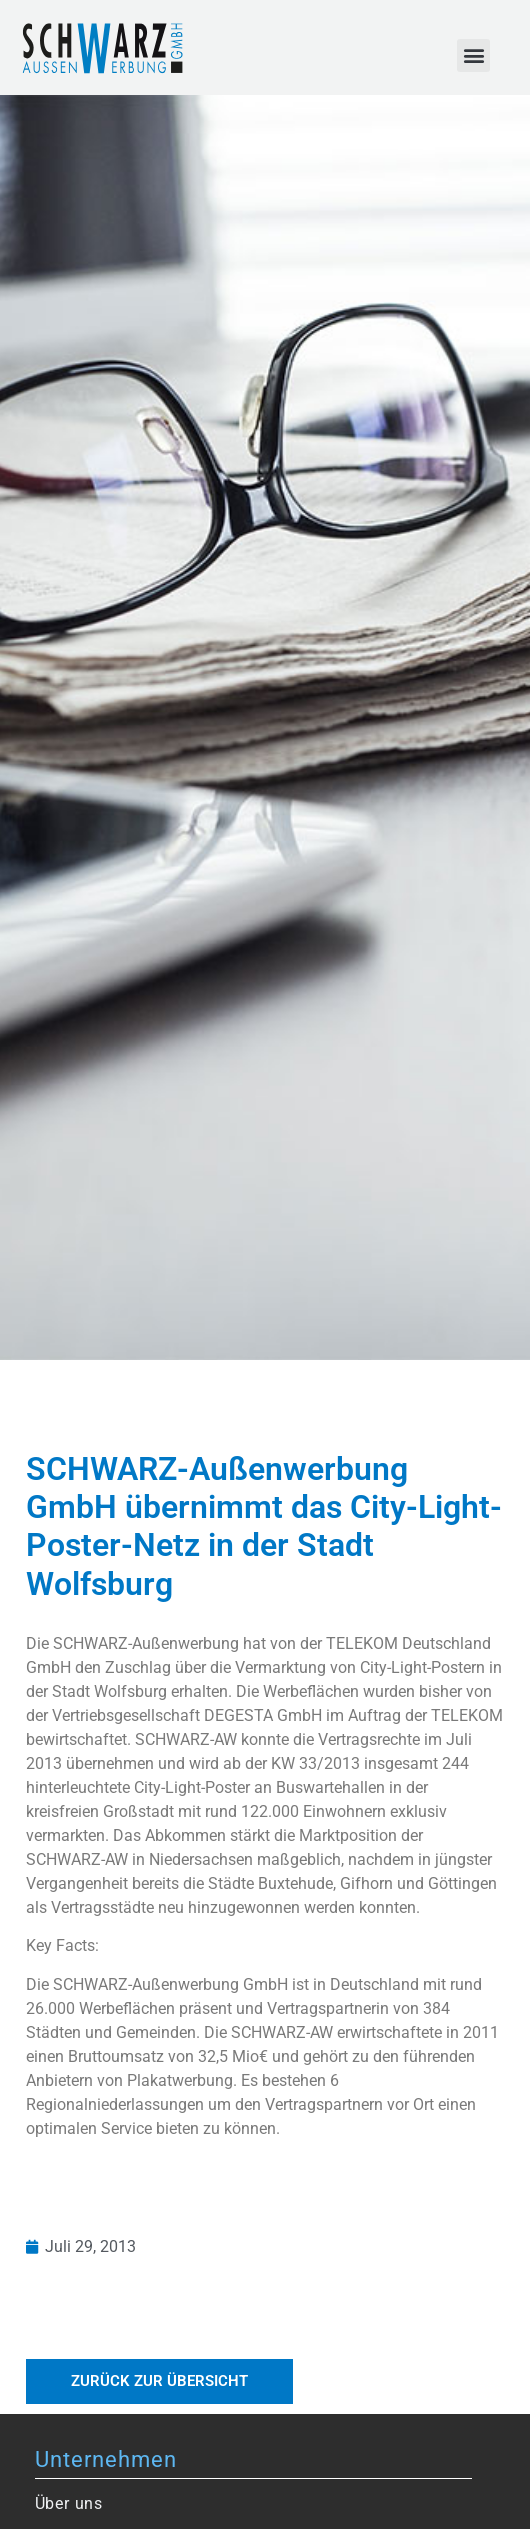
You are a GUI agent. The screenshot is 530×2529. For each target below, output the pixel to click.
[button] (473, 55)
